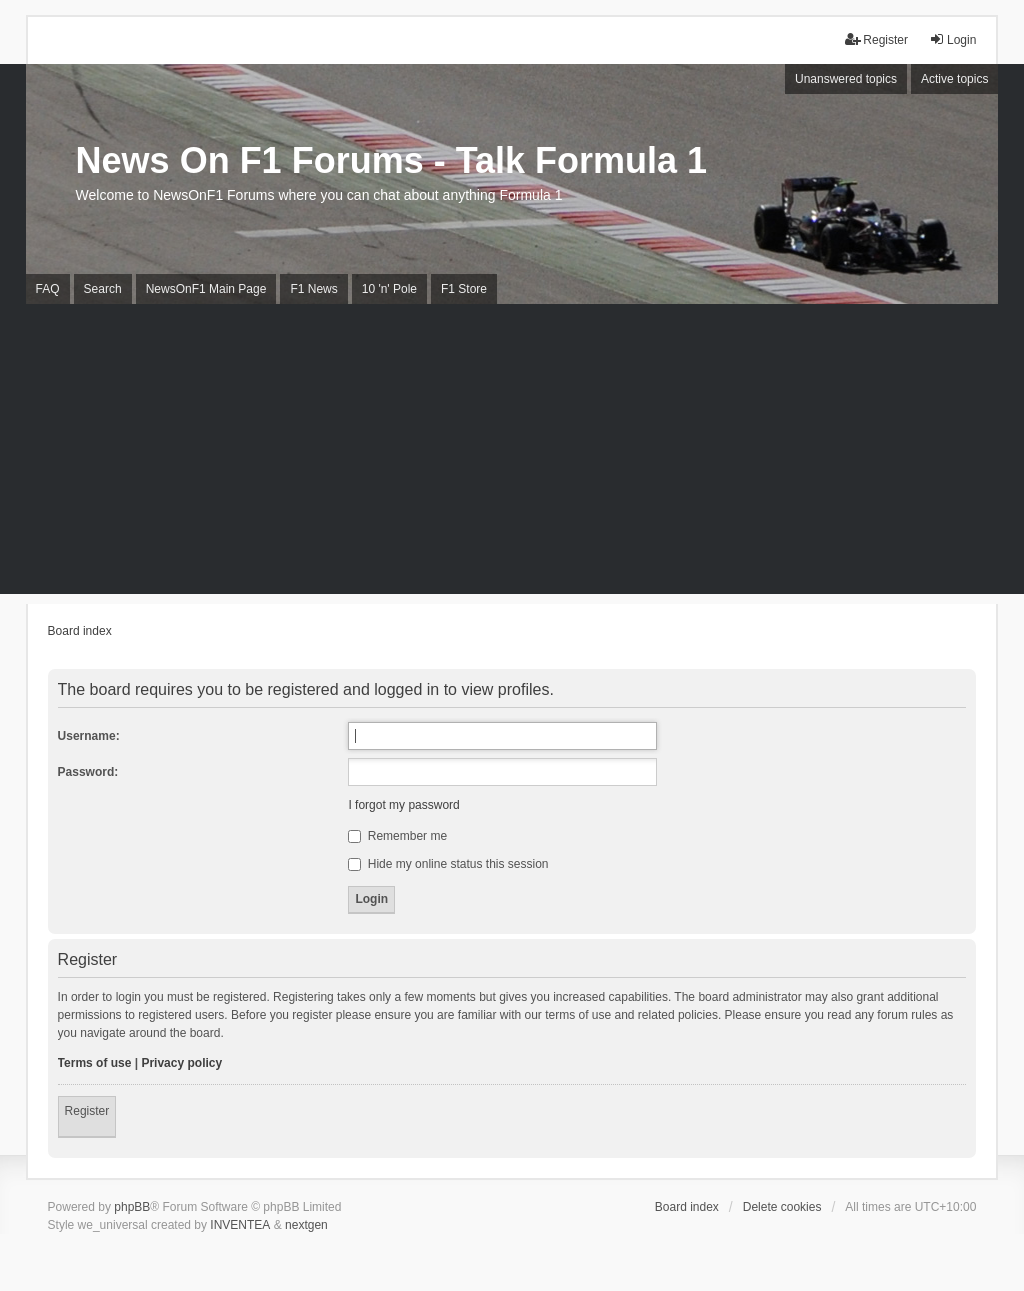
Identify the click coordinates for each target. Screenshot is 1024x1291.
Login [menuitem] (952, 39)
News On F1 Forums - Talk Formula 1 (391, 160)
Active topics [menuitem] (954, 79)
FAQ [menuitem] (48, 289)
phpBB (132, 1207)
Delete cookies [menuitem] (782, 1207)
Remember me (397, 836)
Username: (89, 736)
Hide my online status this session (448, 864)
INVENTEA (240, 1225)
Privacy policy (181, 1063)
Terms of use (95, 1063)
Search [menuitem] (103, 289)
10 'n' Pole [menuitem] (389, 289)
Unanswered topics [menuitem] (846, 79)
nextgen (306, 1225)
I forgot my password (403, 805)
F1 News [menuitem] (313, 289)
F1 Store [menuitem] (464, 289)
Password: (88, 772)
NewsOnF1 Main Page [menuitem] (206, 289)
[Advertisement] (512, 454)
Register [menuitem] (876, 39)
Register (87, 1111)
